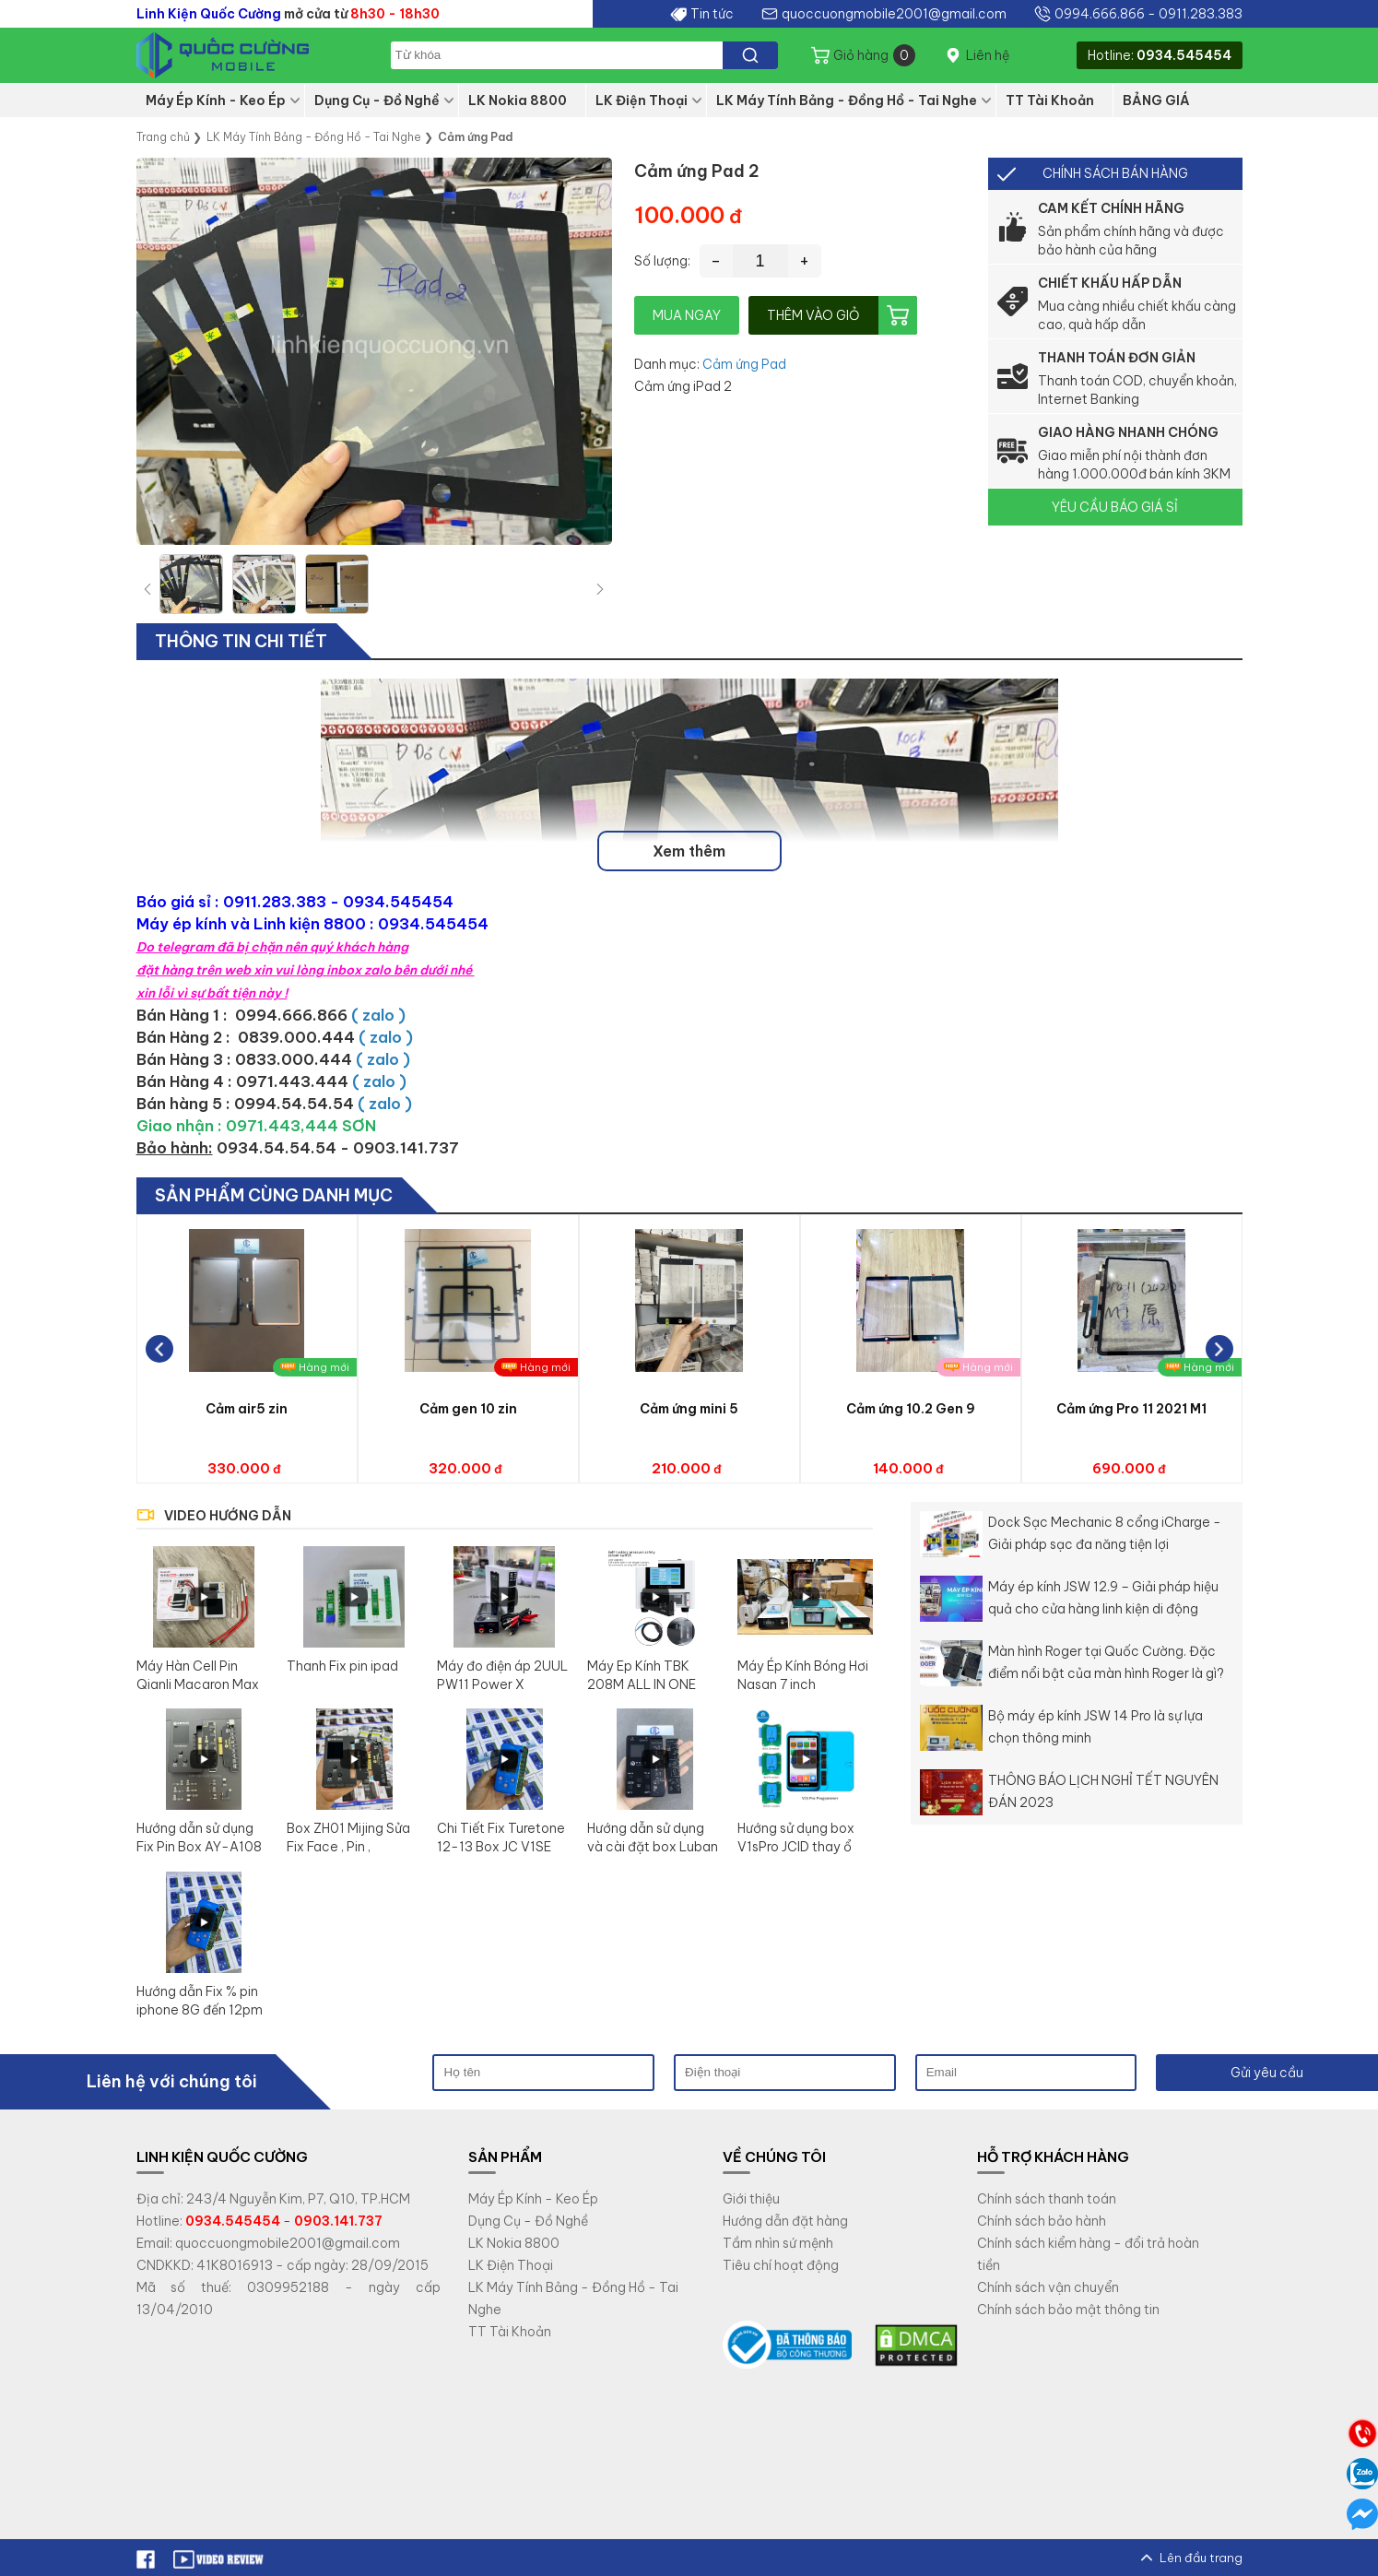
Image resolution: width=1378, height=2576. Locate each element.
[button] (600, 588)
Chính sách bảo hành (1041, 2221)
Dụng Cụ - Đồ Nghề (377, 100)
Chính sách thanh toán (1046, 2199)
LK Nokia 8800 (517, 100)
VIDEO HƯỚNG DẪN (227, 1515)
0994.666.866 (1099, 14)
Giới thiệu (751, 2199)
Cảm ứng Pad (744, 364)
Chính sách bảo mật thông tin (1068, 2309)
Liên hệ (987, 55)
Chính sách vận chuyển (1048, 2287)
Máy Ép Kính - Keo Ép (216, 100)
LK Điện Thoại (641, 100)
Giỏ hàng (874, 55)
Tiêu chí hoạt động (781, 2265)
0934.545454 (1184, 55)
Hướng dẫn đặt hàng (785, 2221)
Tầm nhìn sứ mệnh (778, 2243)
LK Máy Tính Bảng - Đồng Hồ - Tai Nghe (846, 100)
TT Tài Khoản (1050, 100)
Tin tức (712, 14)
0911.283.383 (1201, 14)
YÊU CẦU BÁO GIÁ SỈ (1115, 507)
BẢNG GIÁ (1156, 100)
